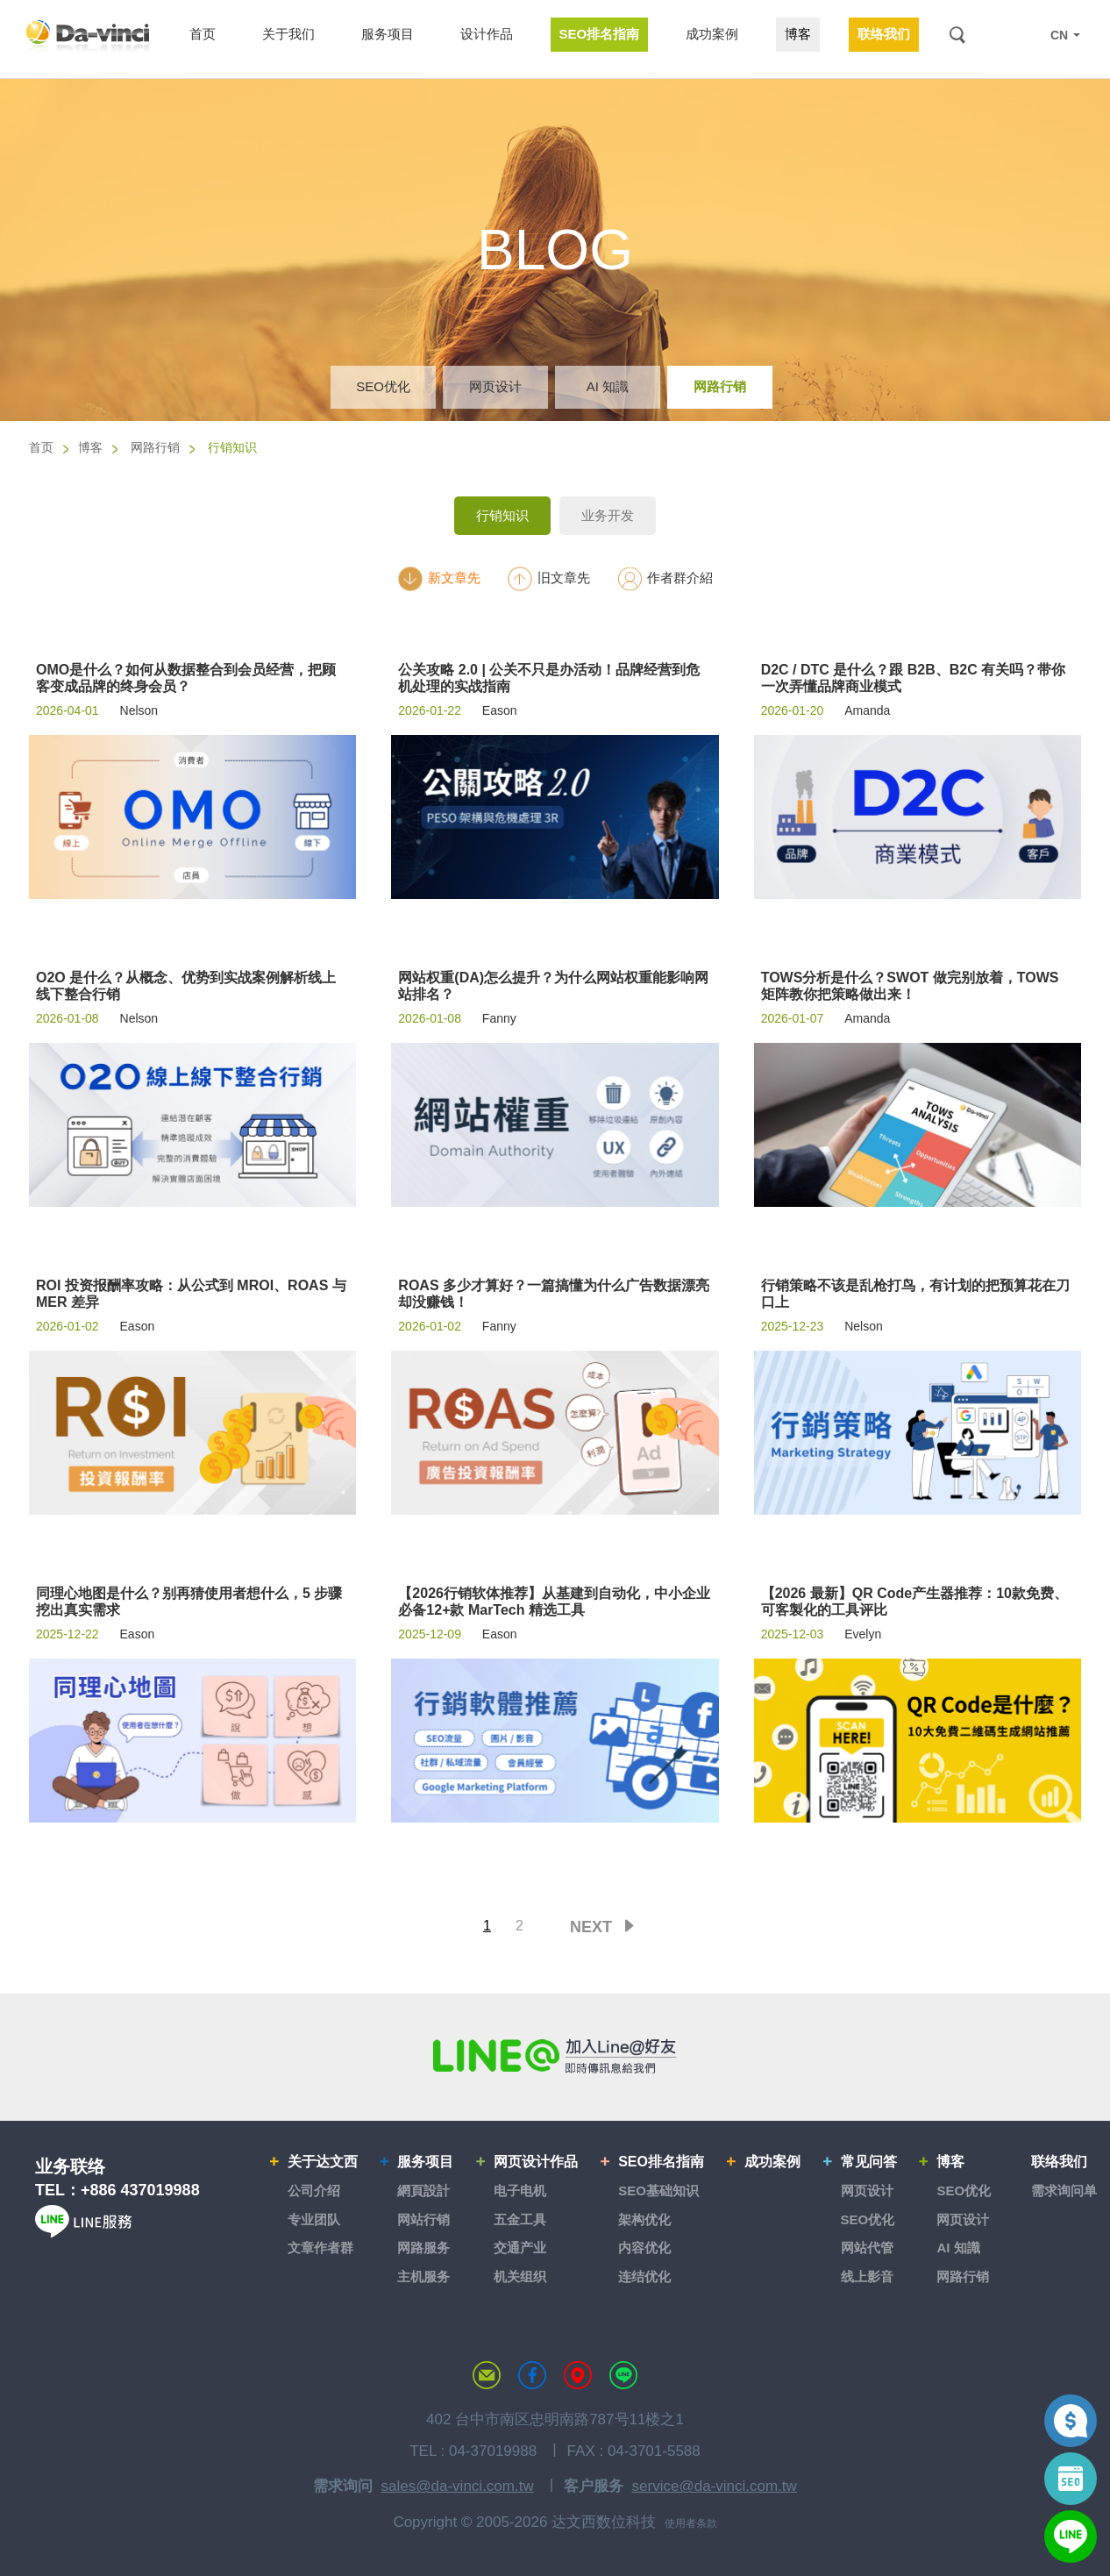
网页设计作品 (536, 2161)
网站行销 (423, 2219)
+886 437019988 (140, 2190)
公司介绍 (314, 2190)
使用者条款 (691, 2523)
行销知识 (502, 515)
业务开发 (607, 515)
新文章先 (438, 578)
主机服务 (423, 2276)
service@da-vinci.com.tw (714, 2486)
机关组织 (520, 2276)
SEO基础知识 (658, 2190)
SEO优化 (383, 386)
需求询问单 (1064, 2190)
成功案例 (772, 2161)
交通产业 (520, 2247)
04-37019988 (493, 2451)
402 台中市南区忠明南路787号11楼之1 (555, 2419)
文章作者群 (320, 2247)
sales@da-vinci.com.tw (457, 2486)
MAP (578, 2375)
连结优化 (644, 2276)
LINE (1024, 35)
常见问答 (869, 2161)
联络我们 (1059, 2161)
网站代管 (867, 2247)
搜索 (957, 34)
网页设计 (495, 386)
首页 (41, 447)
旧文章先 (548, 578)
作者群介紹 (664, 578)
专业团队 (314, 2219)
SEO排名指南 (661, 2161)
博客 (90, 447)
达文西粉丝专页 (532, 2375)
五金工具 (520, 2219)
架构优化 (644, 2219)
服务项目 (425, 2161)
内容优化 (644, 2247)
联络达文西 (487, 2375)
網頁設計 (423, 2190)
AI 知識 (608, 386)
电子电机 (520, 2190)
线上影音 (867, 2276)
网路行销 (720, 386)
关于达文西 (323, 2161)
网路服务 (423, 2247)
